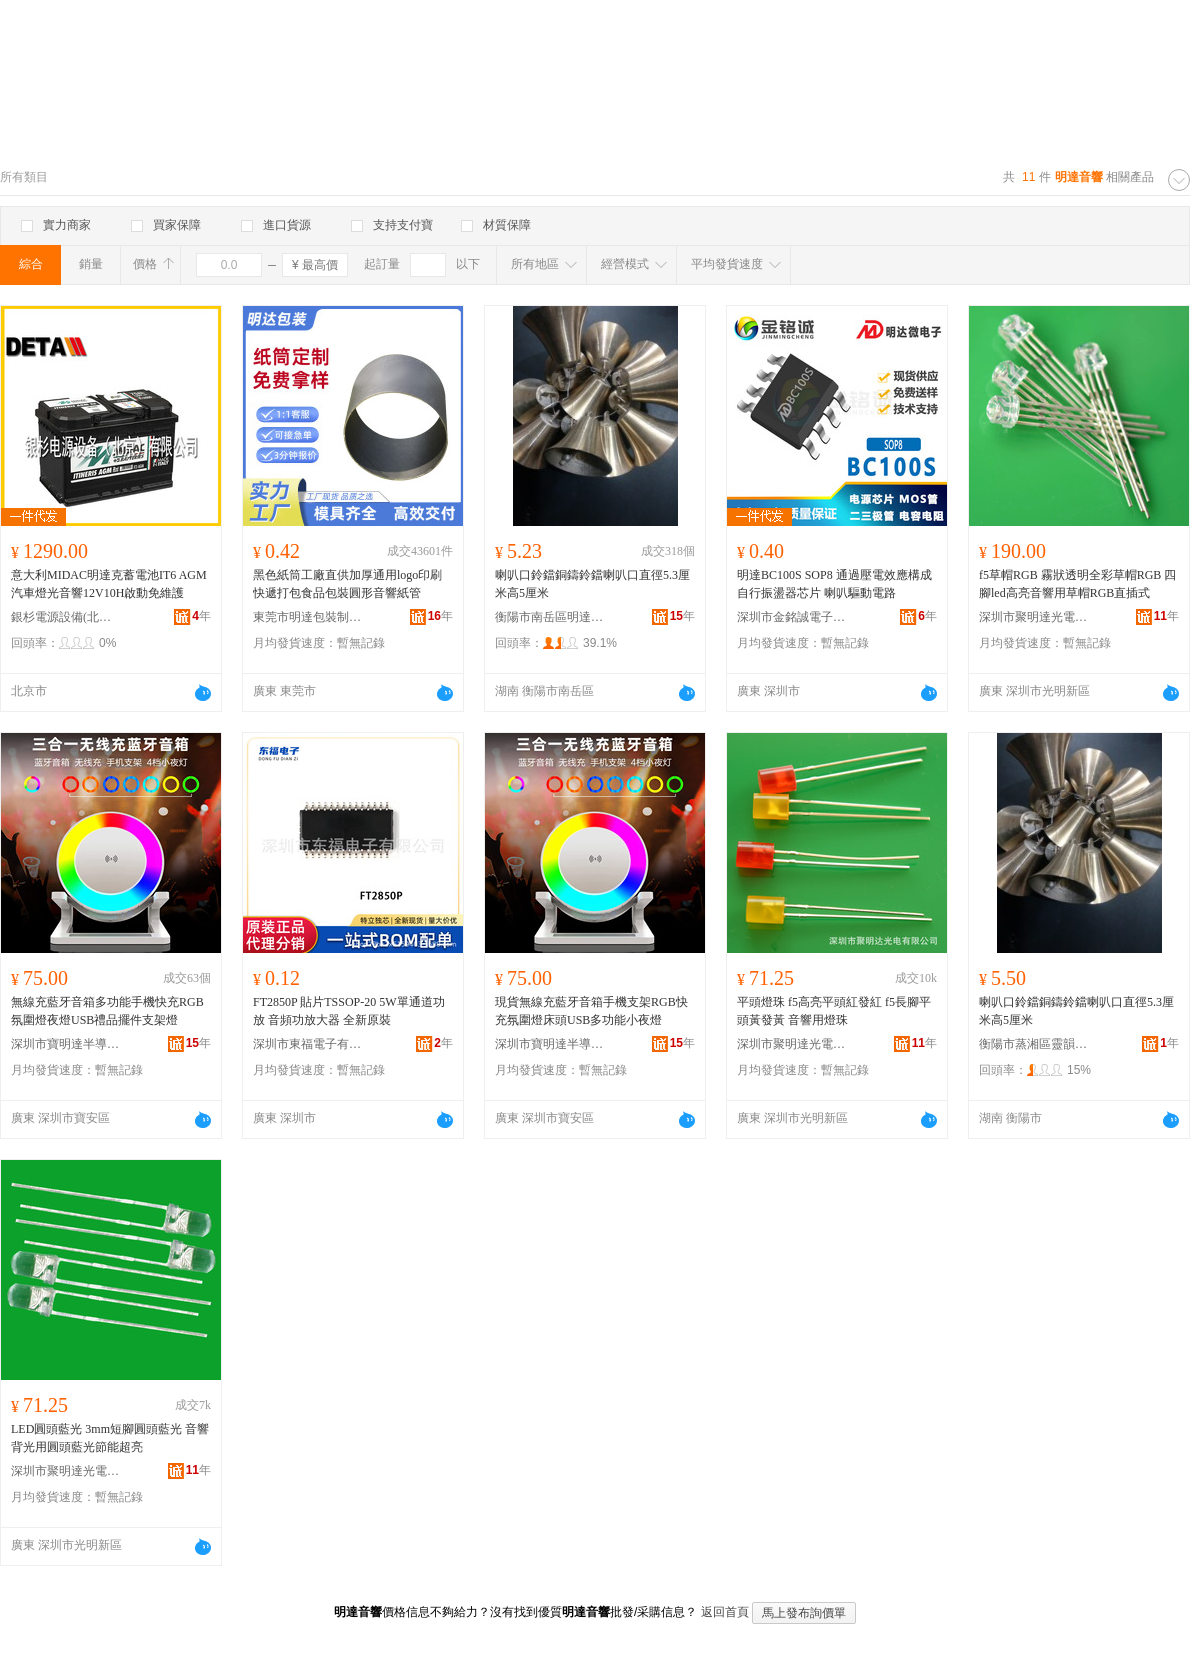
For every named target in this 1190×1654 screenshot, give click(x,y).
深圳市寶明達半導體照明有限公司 (66, 1044)
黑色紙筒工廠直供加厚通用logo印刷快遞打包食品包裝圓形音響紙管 (347, 584)
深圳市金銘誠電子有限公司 (792, 617)
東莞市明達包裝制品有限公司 (308, 617)
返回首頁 (725, 1612)
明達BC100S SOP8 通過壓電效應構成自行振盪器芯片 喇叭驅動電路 (834, 584)
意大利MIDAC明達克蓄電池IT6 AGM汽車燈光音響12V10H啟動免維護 (109, 584)
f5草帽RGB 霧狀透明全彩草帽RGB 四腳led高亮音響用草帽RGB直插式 (1077, 584)
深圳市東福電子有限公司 (308, 1044)
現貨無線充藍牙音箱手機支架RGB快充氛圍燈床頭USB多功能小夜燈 (591, 1011)
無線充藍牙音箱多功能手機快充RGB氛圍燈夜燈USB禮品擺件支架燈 (107, 1011)
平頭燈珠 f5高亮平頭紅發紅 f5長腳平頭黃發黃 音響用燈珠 (834, 1011)
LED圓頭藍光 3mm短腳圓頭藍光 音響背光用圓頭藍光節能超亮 (110, 1438)
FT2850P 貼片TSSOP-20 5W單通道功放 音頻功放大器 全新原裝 (349, 1011)
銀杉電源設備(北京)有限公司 (66, 617)
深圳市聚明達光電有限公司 (1034, 617)
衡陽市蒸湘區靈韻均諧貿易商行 (1034, 1044)
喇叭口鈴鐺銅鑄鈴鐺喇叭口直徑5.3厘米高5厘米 (592, 584)
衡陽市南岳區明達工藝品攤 (550, 617)
